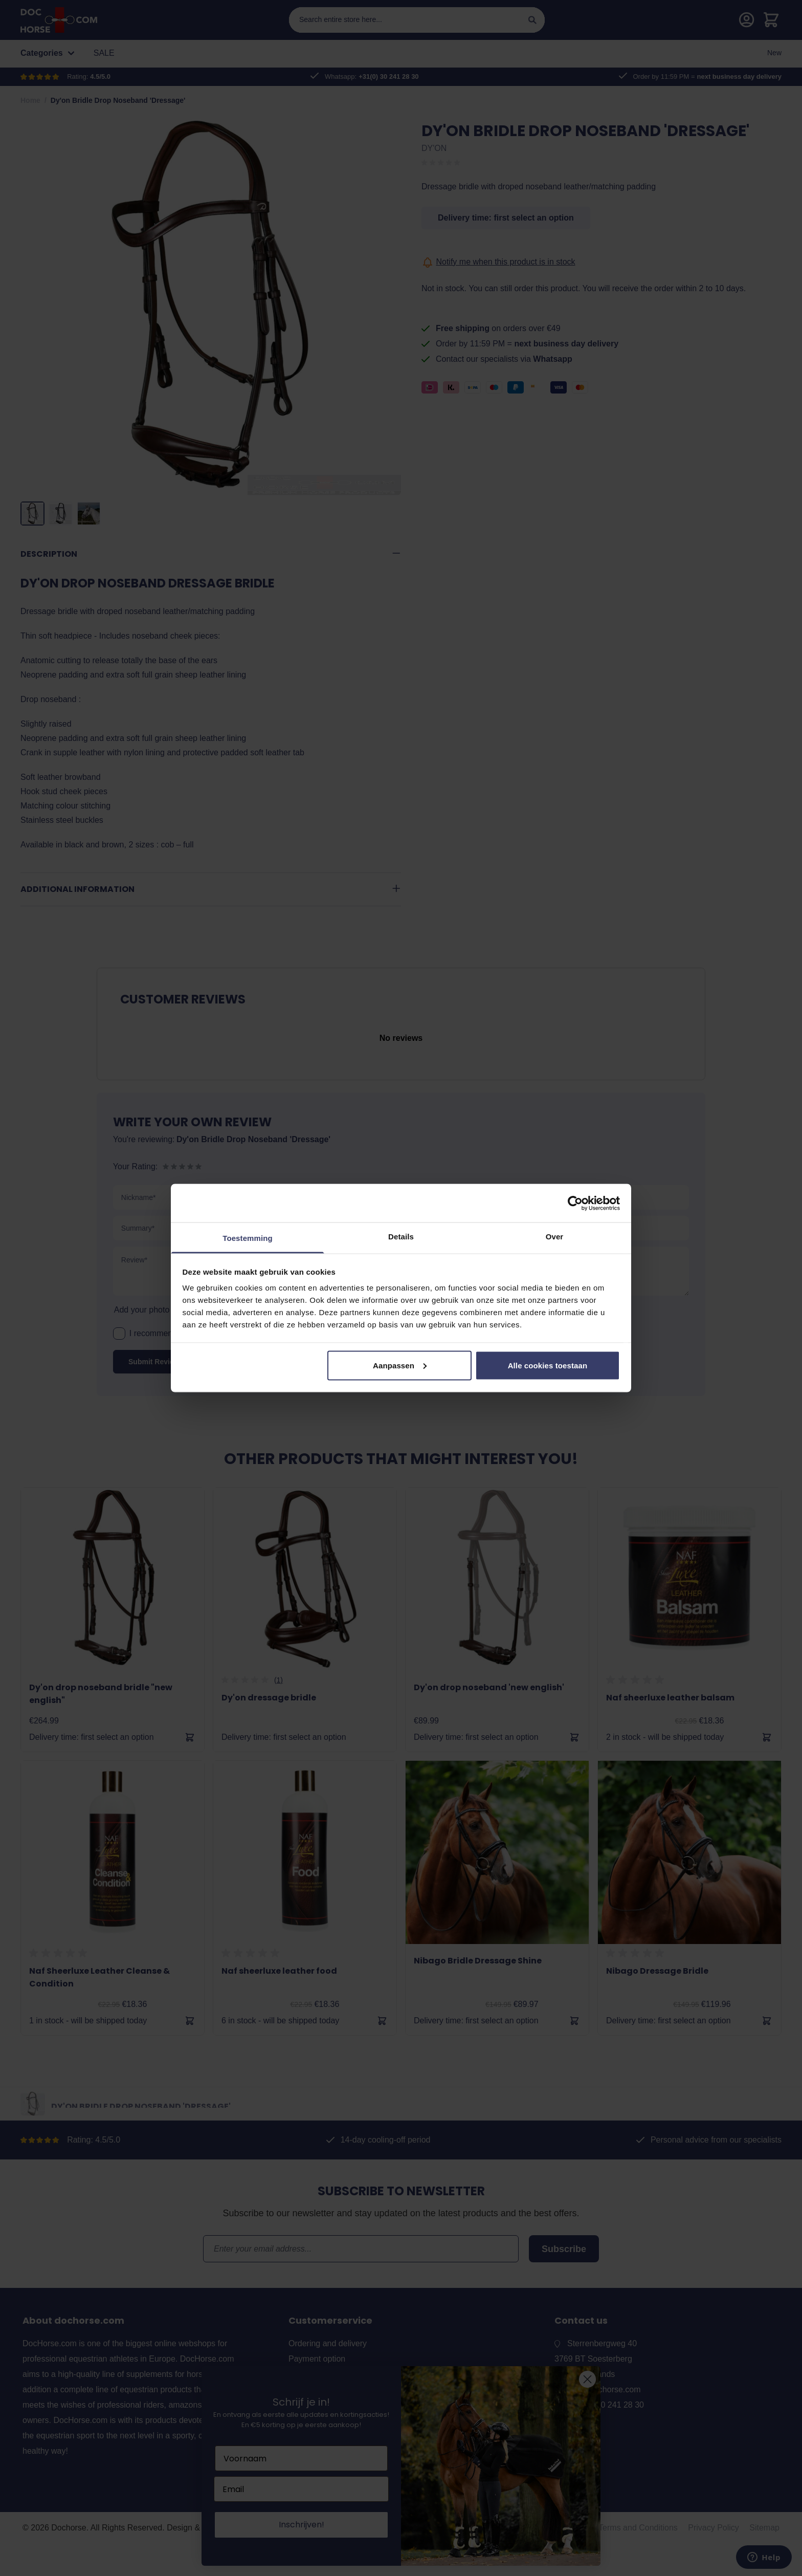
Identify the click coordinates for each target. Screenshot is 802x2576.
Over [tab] (555, 1236)
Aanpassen (400, 1365)
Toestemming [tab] (247, 1238)
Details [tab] (401, 1236)
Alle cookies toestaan (548, 1365)
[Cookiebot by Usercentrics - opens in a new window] (575, 1203)
